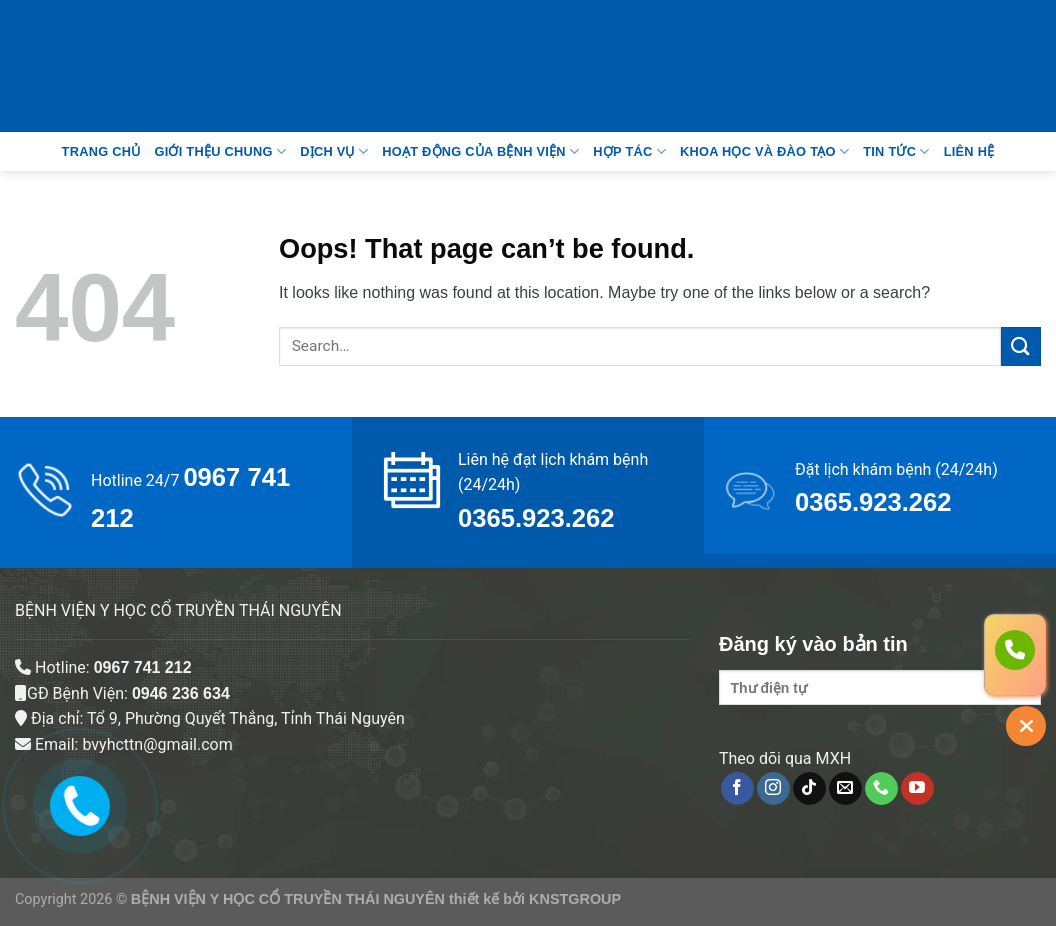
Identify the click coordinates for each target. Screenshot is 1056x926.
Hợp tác (629, 151)
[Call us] (881, 789)
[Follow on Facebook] (737, 789)
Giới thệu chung (220, 151)
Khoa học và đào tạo (764, 151)
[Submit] (1021, 346)
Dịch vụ (334, 151)
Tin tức (896, 151)
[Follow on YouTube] (917, 789)
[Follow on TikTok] (809, 789)
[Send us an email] (845, 789)
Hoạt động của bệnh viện (480, 151)
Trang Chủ (101, 151)
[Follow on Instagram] (773, 789)
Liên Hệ (969, 151)
